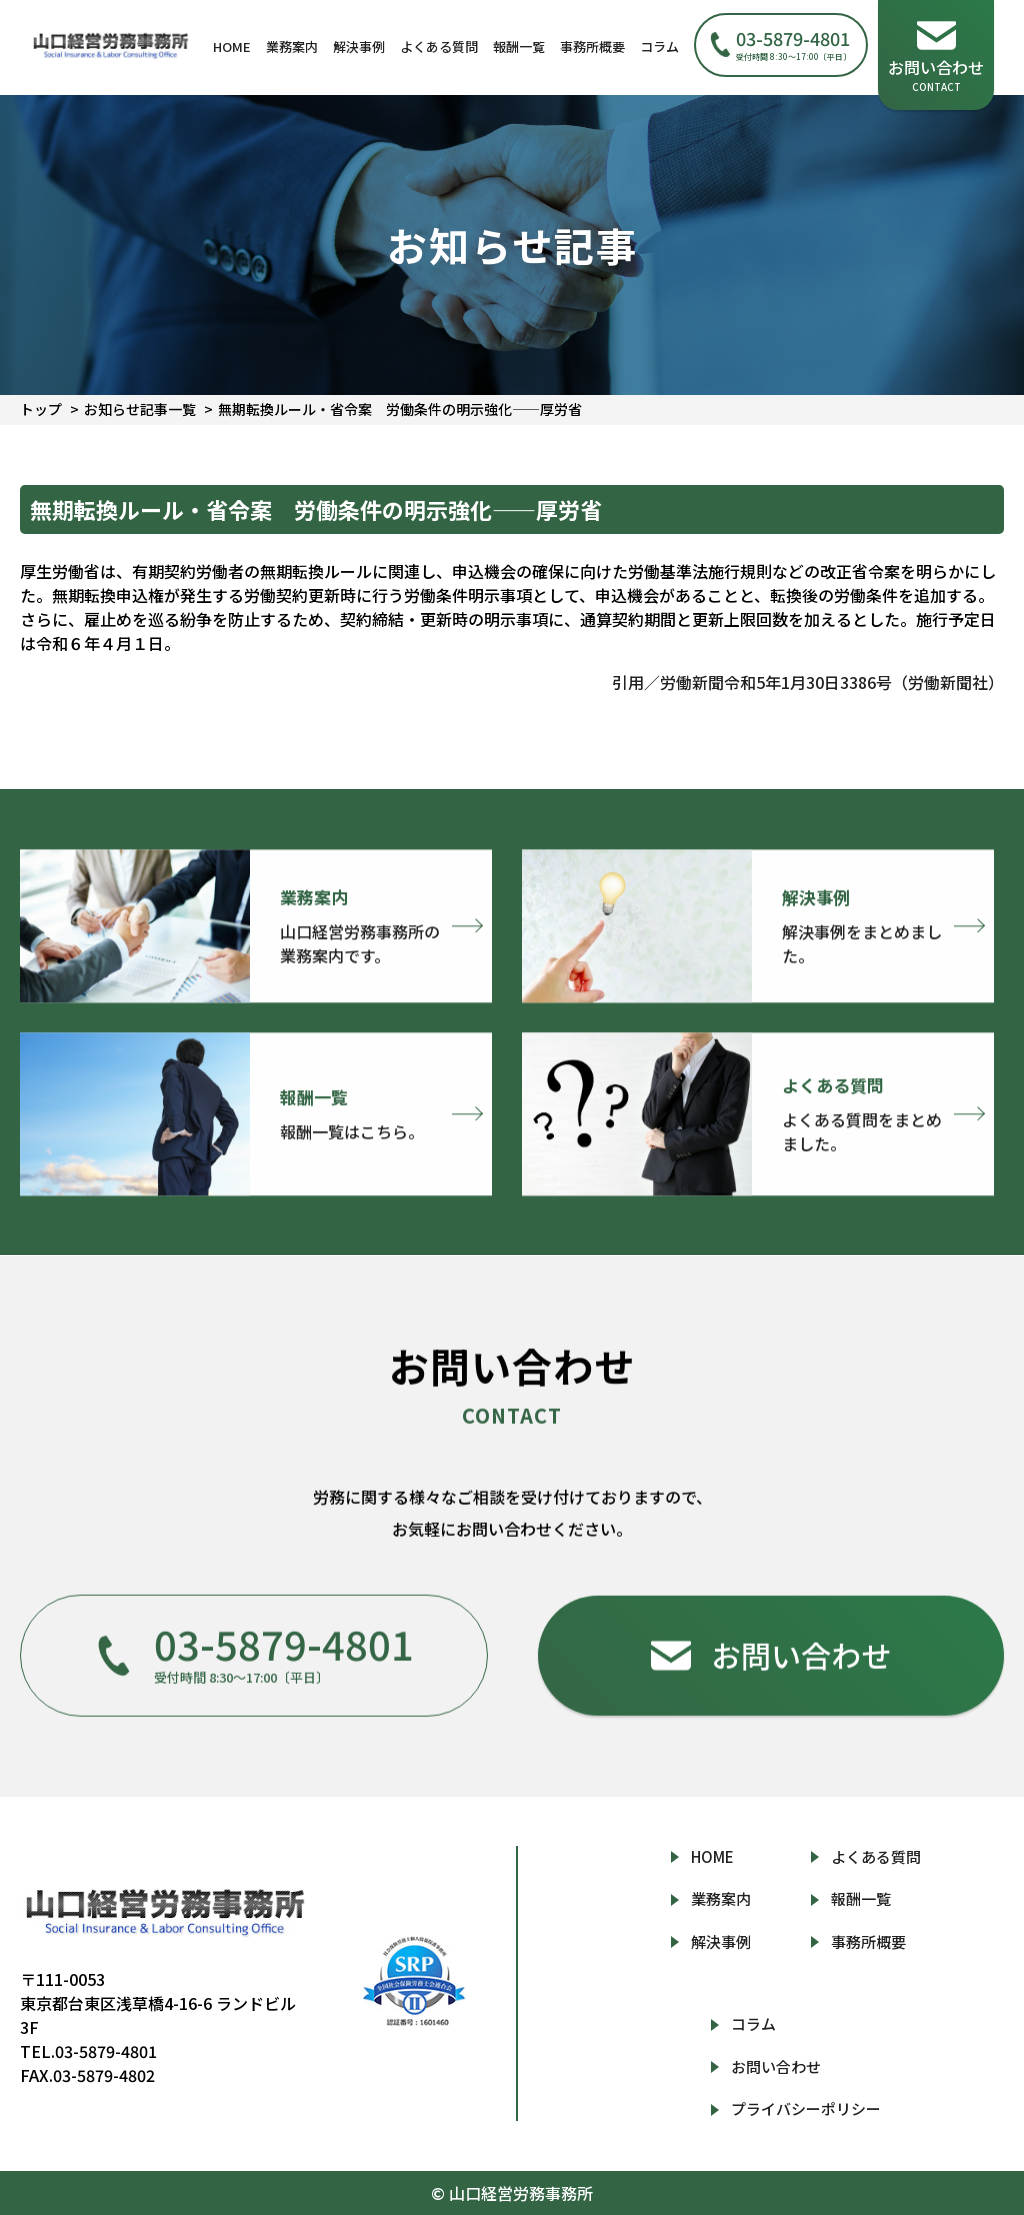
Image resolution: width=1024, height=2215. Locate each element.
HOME (232, 46)
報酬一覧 (519, 46)
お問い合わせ (776, 2066)
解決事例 (359, 46)
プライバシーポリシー (806, 2108)
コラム (659, 46)
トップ (41, 409)
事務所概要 (592, 46)
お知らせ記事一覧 (140, 409)
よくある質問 (439, 46)
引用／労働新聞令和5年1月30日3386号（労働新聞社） (808, 682)
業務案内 (292, 46)
